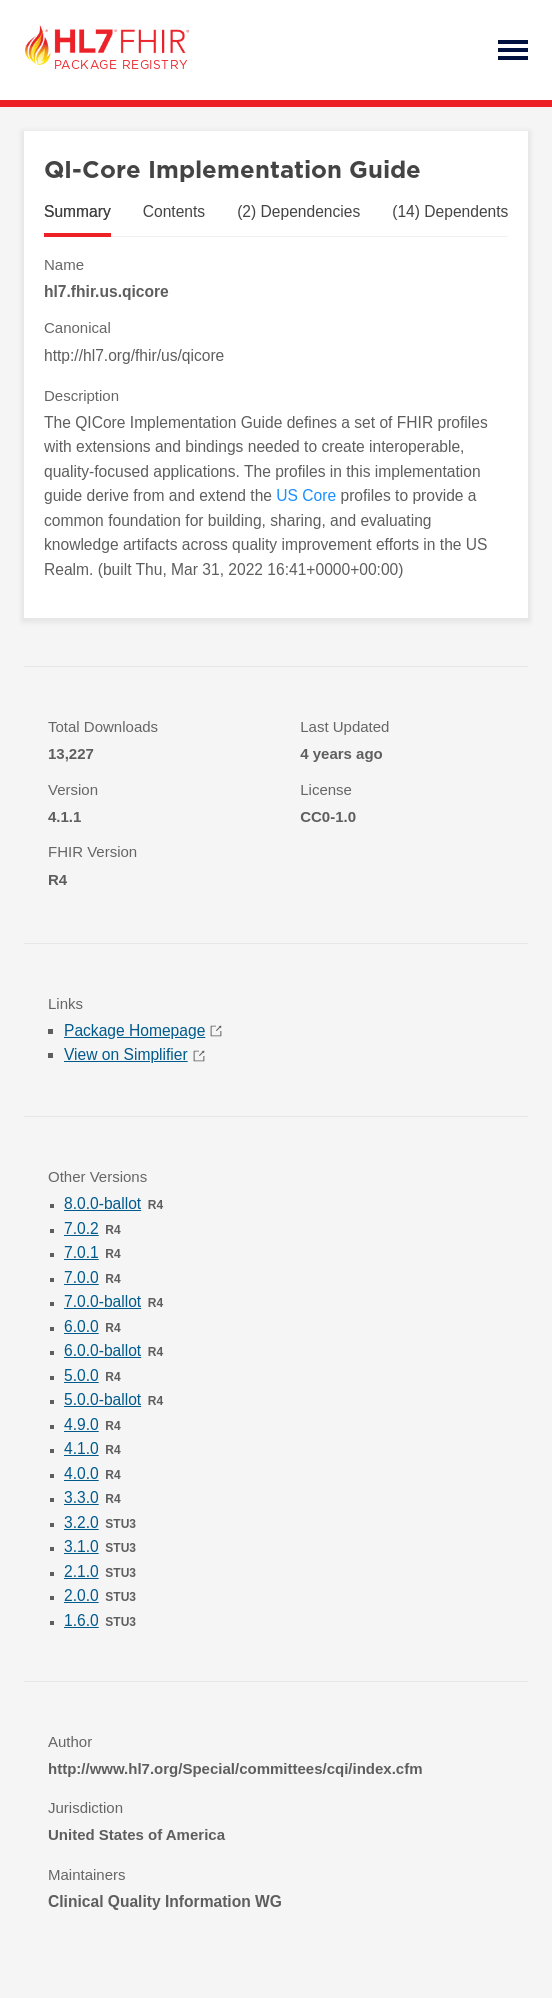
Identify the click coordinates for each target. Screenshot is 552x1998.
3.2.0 (81, 1522)
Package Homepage (143, 1030)
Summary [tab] (77, 211)
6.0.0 (81, 1326)
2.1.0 (81, 1571)
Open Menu (513, 50)
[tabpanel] (276, 418)
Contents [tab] (174, 211)
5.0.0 (81, 1375)
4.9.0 (81, 1424)
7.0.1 (81, 1252)
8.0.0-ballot (102, 1203)
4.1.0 (81, 1448)
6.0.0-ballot (102, 1350)
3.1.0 (81, 1546)
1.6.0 (81, 1620)
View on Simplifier (134, 1054)
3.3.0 (81, 1497)
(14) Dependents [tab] (450, 211)
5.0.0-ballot (102, 1399)
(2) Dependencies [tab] (298, 211)
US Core (306, 495)
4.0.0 (81, 1473)
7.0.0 (81, 1277)
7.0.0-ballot (102, 1301)
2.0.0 (81, 1595)
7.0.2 (81, 1228)
